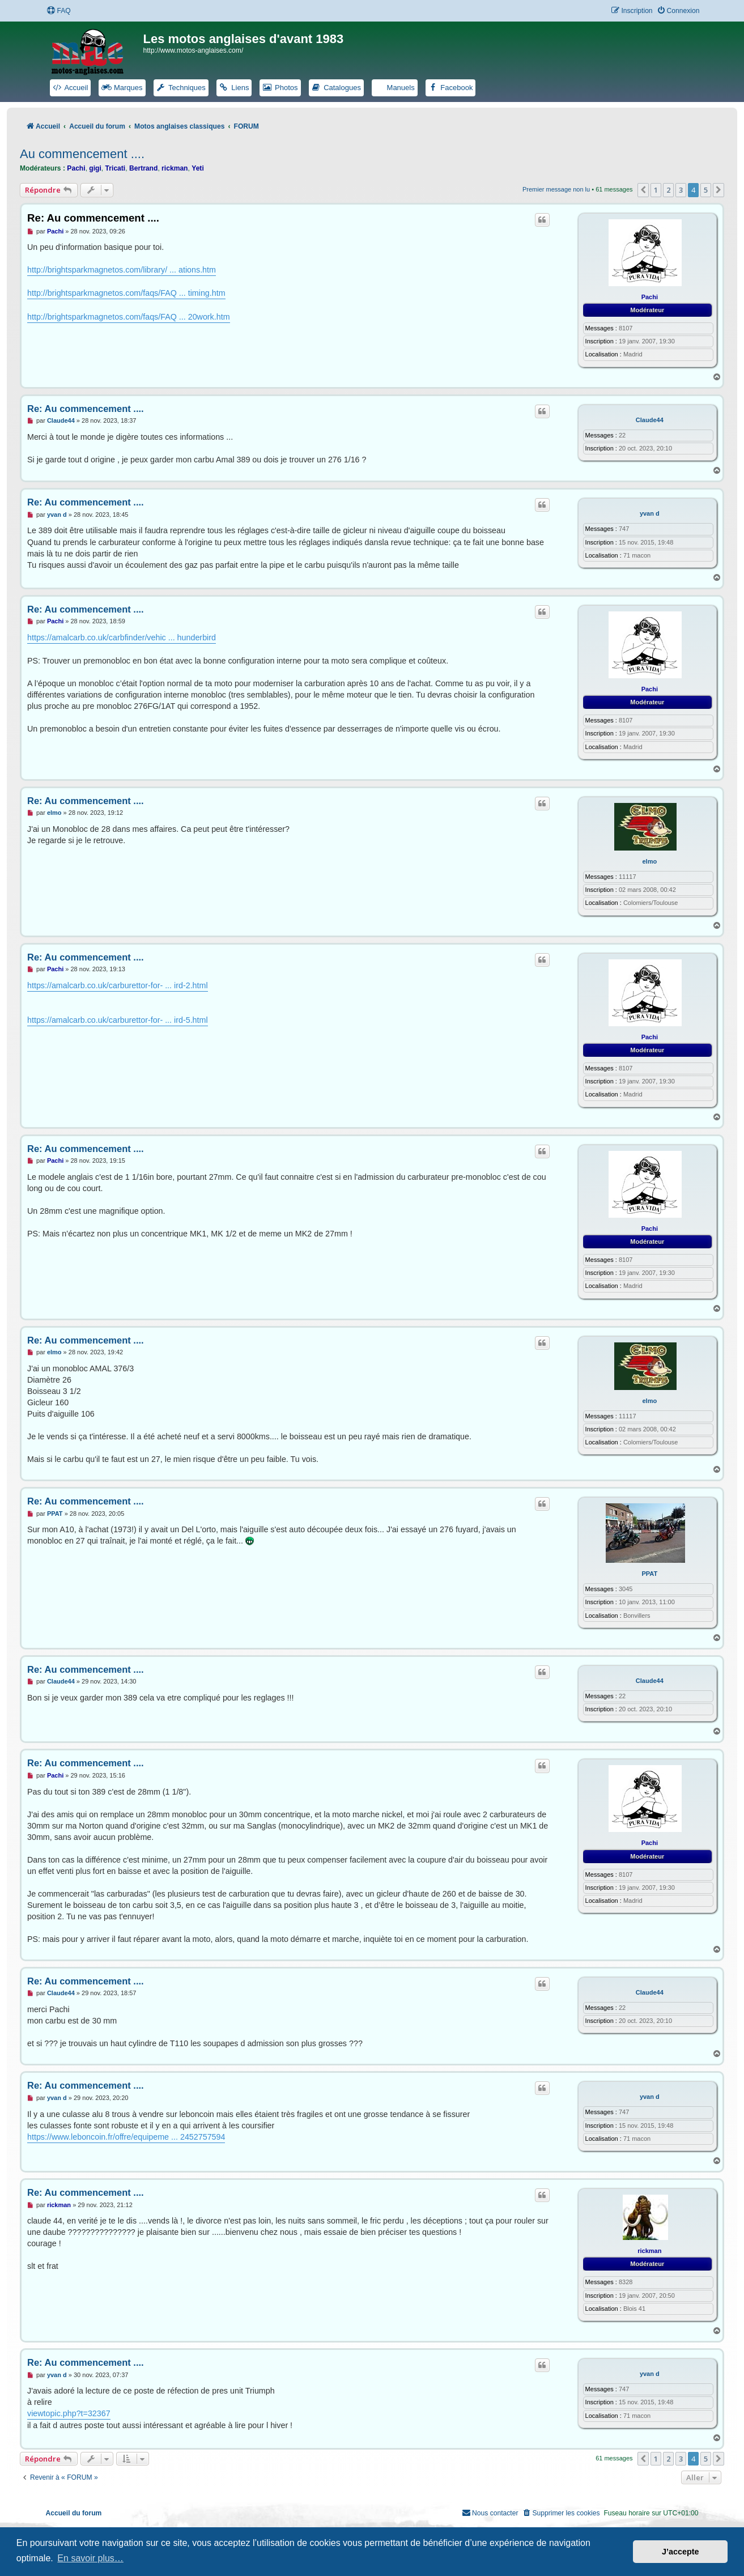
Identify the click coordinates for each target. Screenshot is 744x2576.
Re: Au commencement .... (93, 218)
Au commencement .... (82, 154)
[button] (643, 190)
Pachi (76, 168)
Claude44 (650, 419)
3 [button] (681, 190)
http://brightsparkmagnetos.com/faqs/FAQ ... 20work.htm (128, 316)
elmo (649, 861)
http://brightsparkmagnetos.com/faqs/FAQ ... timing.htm (126, 292)
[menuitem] (58, 11)
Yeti (198, 168)
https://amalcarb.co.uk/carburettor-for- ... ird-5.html (117, 1020)
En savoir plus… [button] (90, 2558)
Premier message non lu (556, 189)
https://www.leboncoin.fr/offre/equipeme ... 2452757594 (126, 2136)
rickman (174, 168)
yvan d (650, 513)
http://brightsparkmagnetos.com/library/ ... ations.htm (121, 269)
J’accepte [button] (680, 2551)
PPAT (649, 1573)
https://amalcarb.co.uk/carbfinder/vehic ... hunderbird (121, 637)
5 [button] (706, 190)
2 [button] (668, 190)
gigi (95, 168)
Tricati (115, 168)
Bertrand (143, 168)
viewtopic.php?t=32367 (68, 2413)
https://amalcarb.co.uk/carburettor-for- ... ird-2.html (117, 985)
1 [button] (656, 190)
